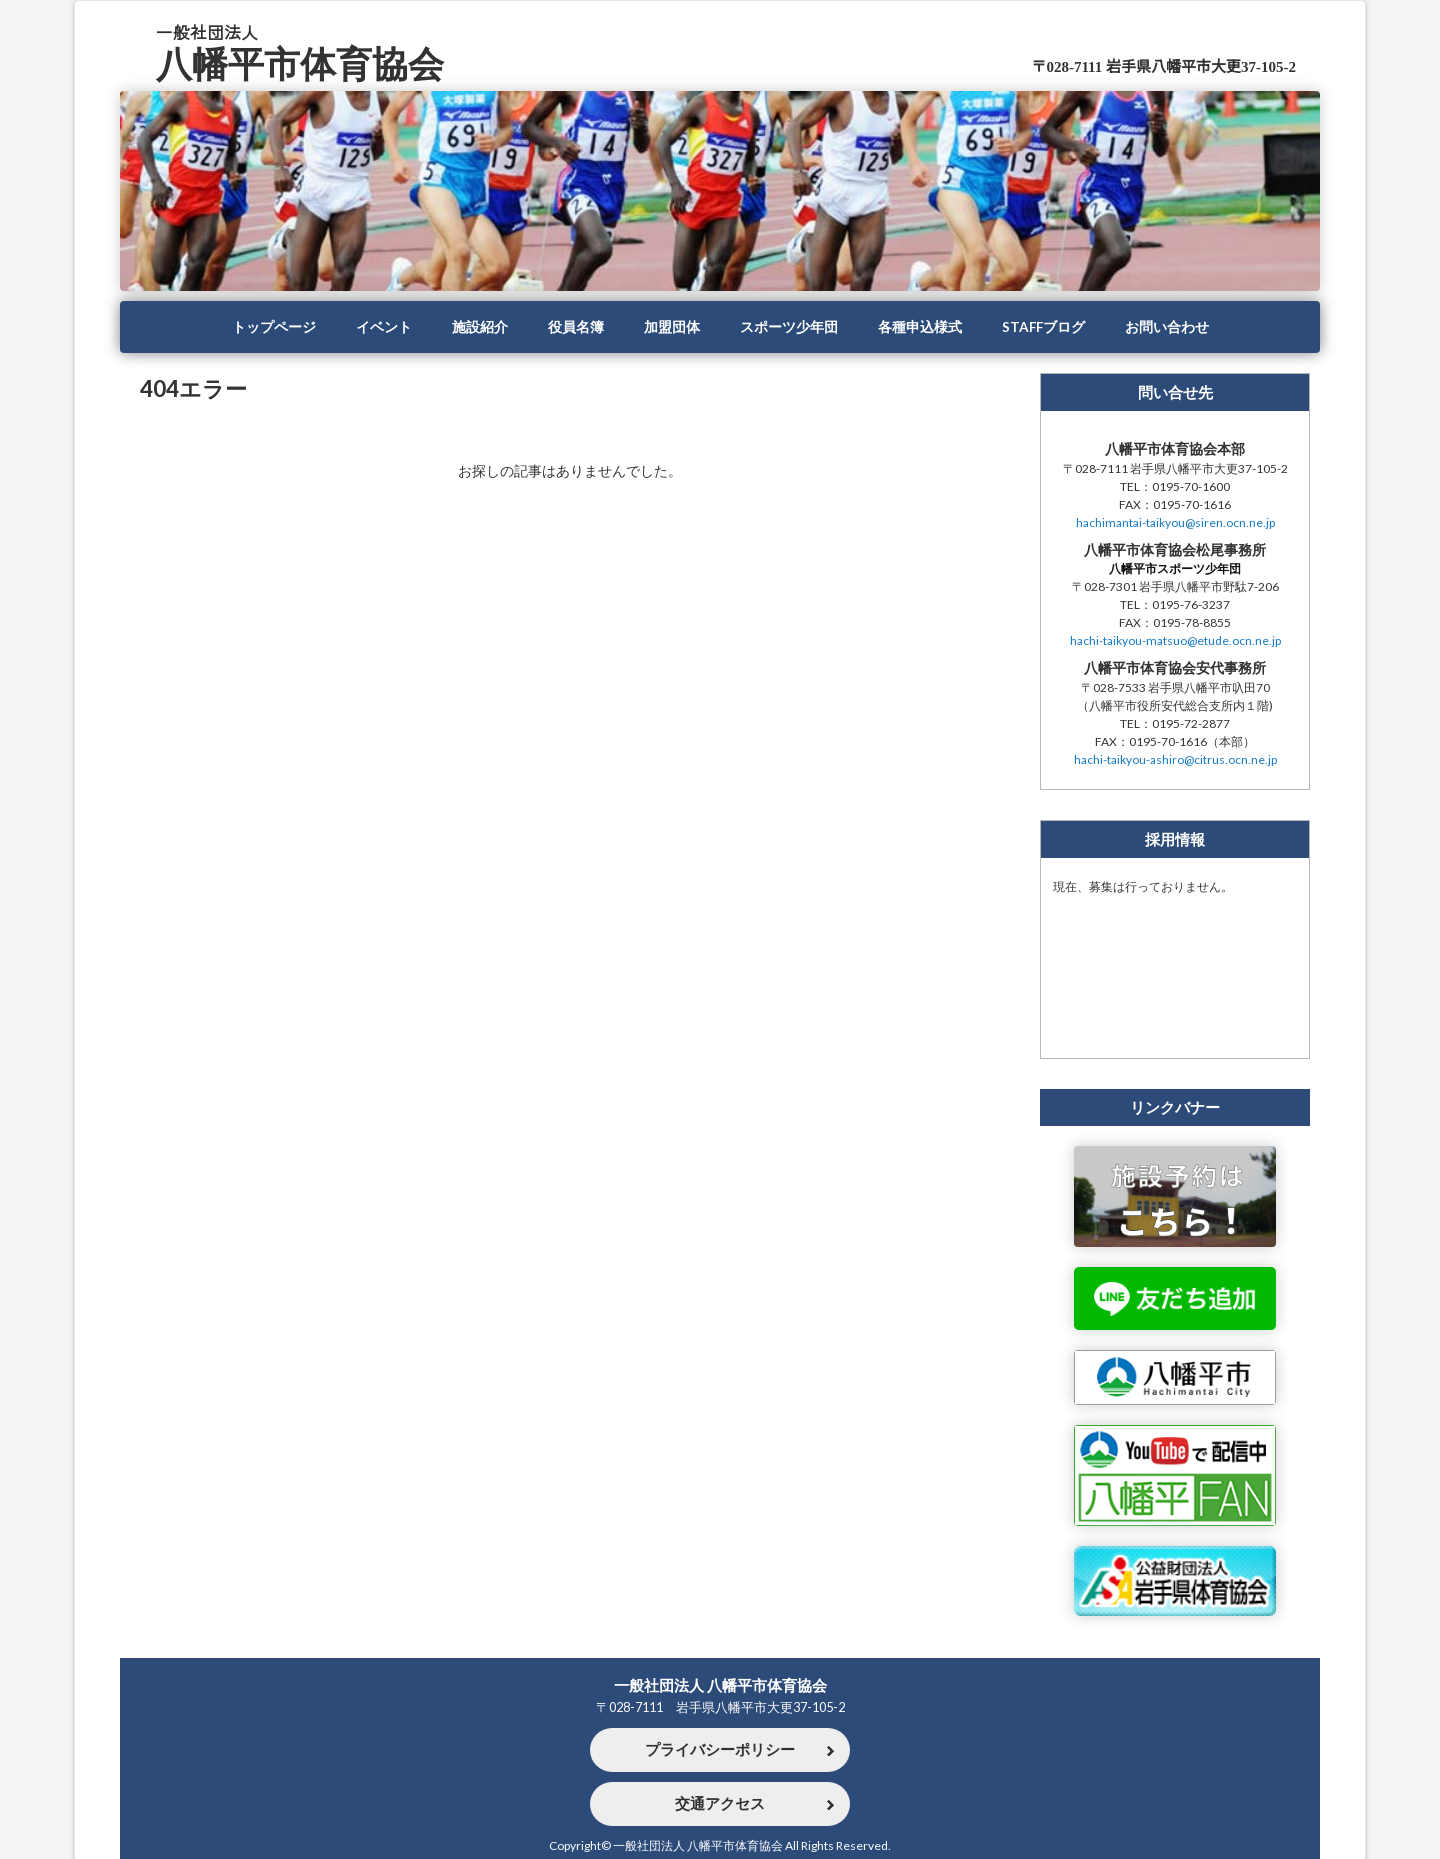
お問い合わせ (1167, 327)
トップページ (274, 327)
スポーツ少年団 (789, 327)
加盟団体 (672, 327)
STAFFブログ (1043, 327)
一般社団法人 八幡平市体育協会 (720, 1685)
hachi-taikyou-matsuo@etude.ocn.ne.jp (1175, 640)
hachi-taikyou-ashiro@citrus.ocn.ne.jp (1175, 759)
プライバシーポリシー (720, 1750)
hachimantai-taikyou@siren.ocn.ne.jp (1175, 522)
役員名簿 (576, 327)
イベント (384, 327)
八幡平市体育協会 (300, 63)
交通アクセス (720, 1804)
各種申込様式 (920, 327)
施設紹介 (480, 327)
